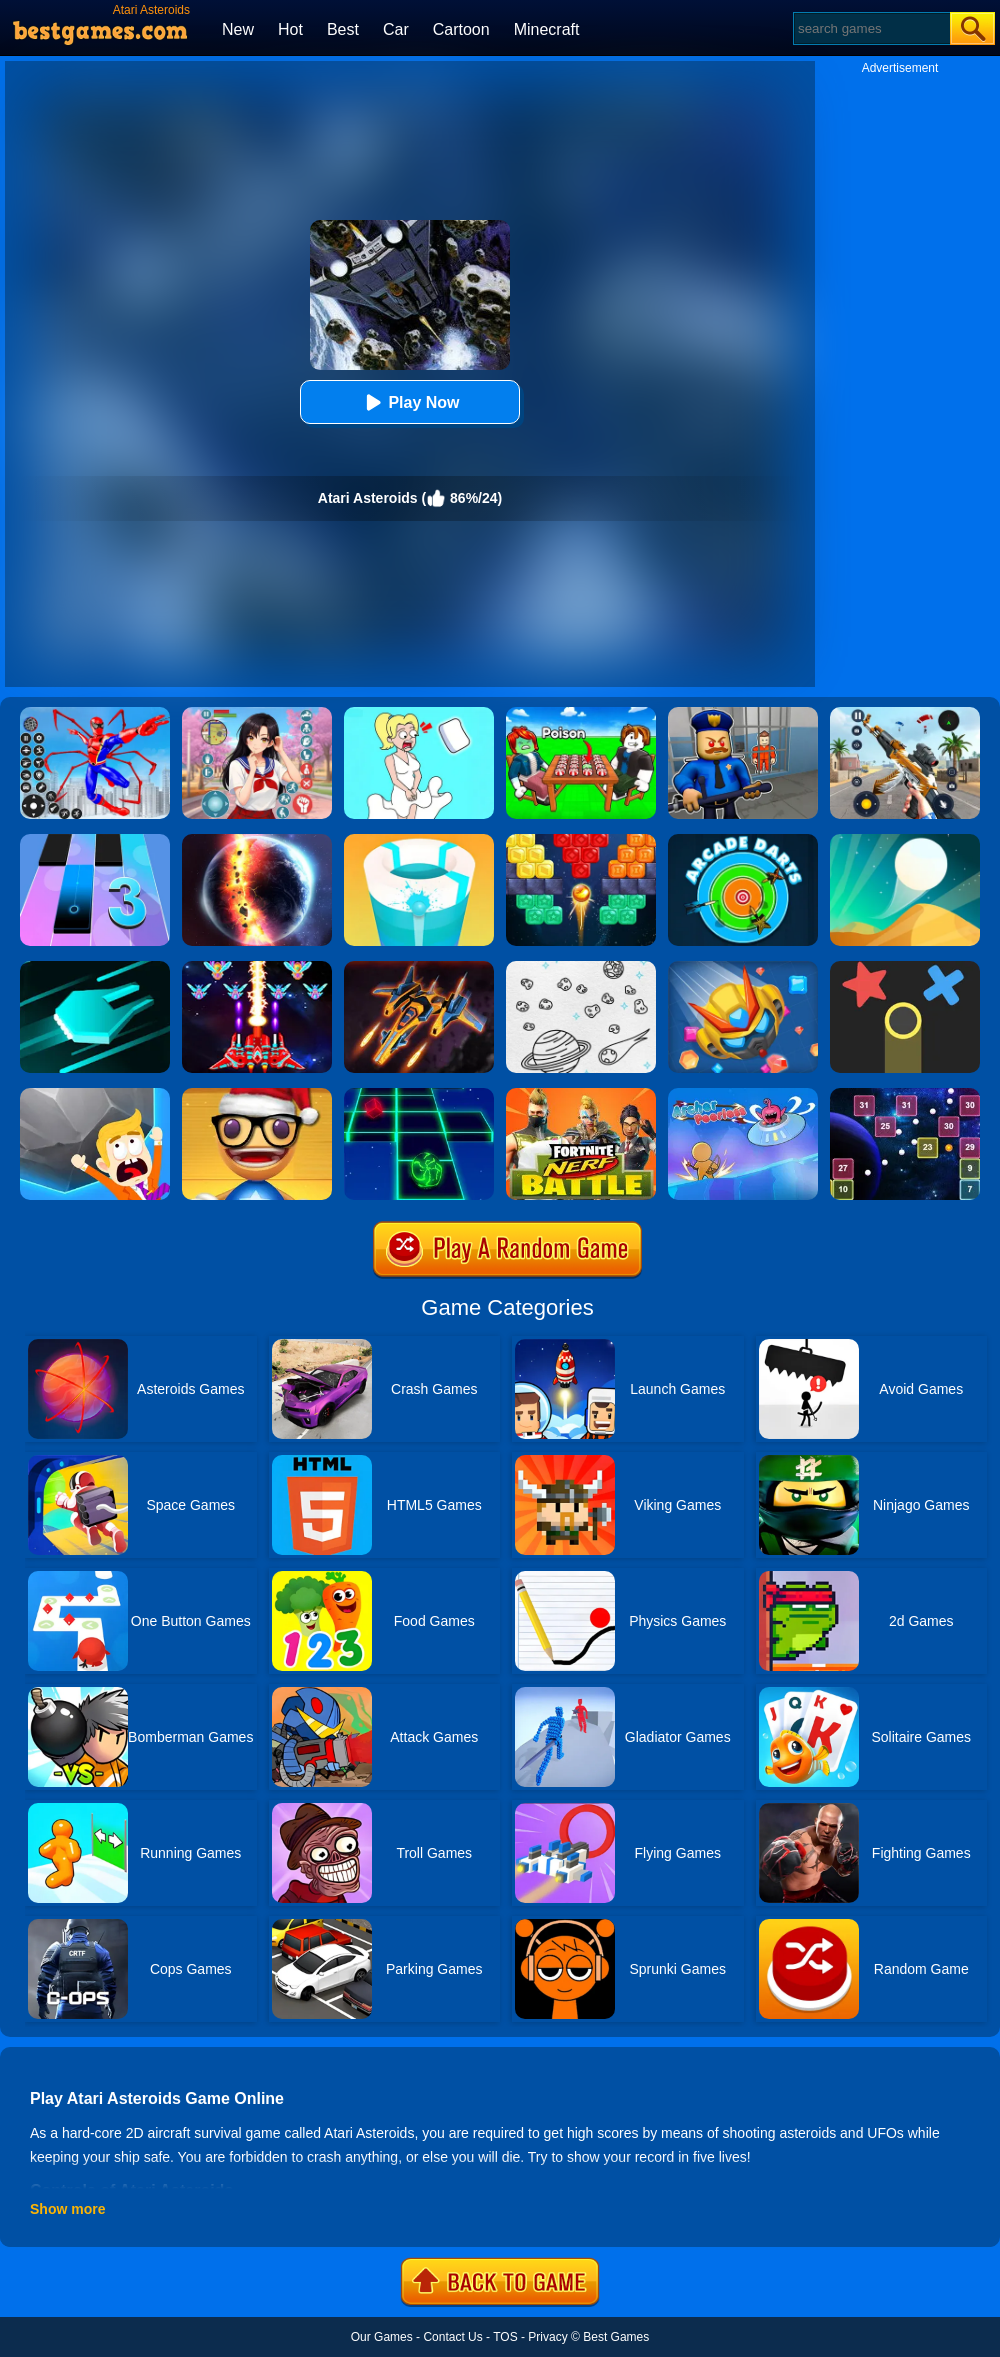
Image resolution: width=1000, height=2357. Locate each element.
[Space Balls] (905, 1095)
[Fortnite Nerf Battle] (581, 1095)
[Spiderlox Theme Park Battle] (95, 714)
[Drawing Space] (581, 968)
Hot (290, 29)
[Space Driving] (95, 968)
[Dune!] (905, 841)
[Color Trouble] (905, 968)
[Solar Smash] (257, 841)
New (238, 29)
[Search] (870, 28)
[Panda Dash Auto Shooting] (905, 714)
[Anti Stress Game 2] (257, 1095)
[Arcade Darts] (743, 841)
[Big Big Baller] (95, 1095)
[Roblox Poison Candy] (581, 714)
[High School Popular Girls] (257, 714)
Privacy (547, 2337)
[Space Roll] (419, 1095)
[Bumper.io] (743, 968)
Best (343, 29)
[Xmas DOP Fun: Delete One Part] (419, 714)
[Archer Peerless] (743, 1095)
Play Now (409, 402)
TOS (505, 2337)
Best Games (616, 2337)
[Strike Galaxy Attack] (257, 968)
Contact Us (452, 2337)
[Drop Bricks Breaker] (581, 841)
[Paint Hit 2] (419, 841)
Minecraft (547, 29)
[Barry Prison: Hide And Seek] (743, 714)
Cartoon (461, 29)
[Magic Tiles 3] (95, 841)
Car (396, 29)
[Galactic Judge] (419, 968)
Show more (67, 2209)
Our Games (382, 2337)
